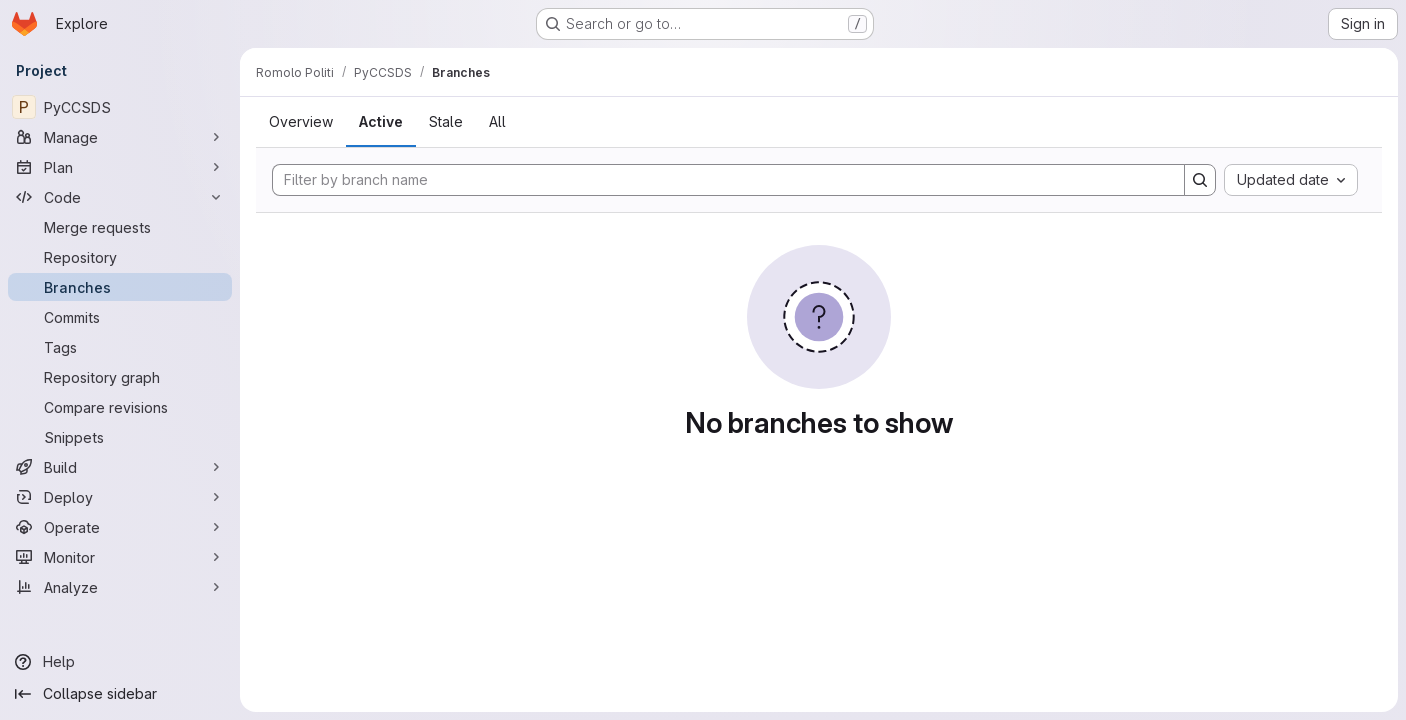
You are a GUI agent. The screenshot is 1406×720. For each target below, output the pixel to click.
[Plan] (120, 167)
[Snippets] (120, 437)
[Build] (120, 467)
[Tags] (120, 347)
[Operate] (120, 527)
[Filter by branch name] (728, 180)
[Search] (1200, 180)
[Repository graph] (120, 377)
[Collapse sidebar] (120, 694)
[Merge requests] (120, 227)
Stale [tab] (446, 121)
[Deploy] (120, 497)
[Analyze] (120, 587)
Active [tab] (381, 121)
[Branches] (120, 287)
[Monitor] (120, 557)
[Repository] (120, 257)
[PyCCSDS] (120, 107)
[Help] (120, 662)
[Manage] (120, 137)
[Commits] (120, 317)
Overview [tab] (301, 121)
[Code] (120, 197)
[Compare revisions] (120, 407)
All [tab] (497, 121)
